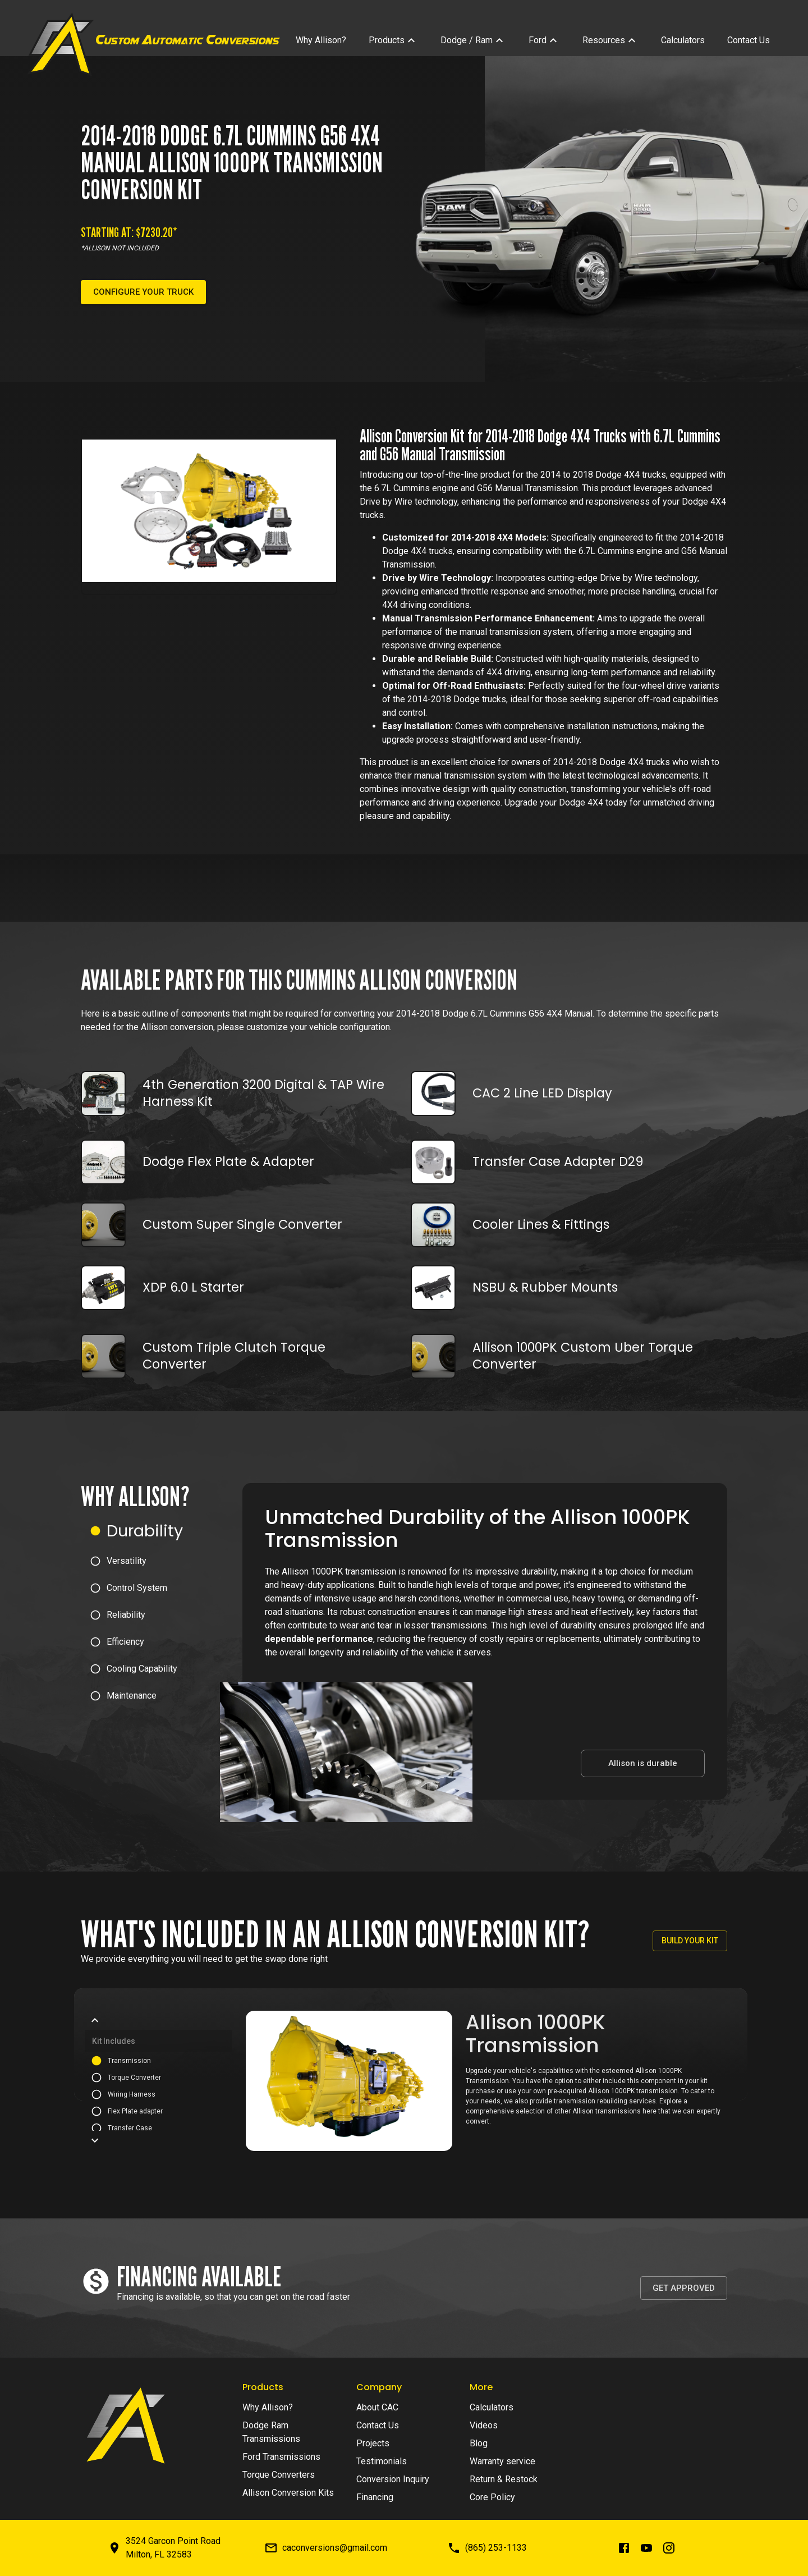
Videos (484, 2425)
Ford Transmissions (281, 2456)
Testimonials (381, 2461)
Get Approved (684, 2288)
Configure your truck (143, 292)
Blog (479, 2443)
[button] (161, 1531)
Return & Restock (504, 2479)
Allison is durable (642, 1763)
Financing (374, 2497)
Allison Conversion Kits (288, 2492)
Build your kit (690, 1941)
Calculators (491, 2407)
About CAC (377, 2407)
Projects (372, 2443)
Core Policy (492, 2497)
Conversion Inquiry (392, 2479)
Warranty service (502, 2461)
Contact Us (377, 2425)
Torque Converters (278, 2474)
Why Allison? (267, 2407)
